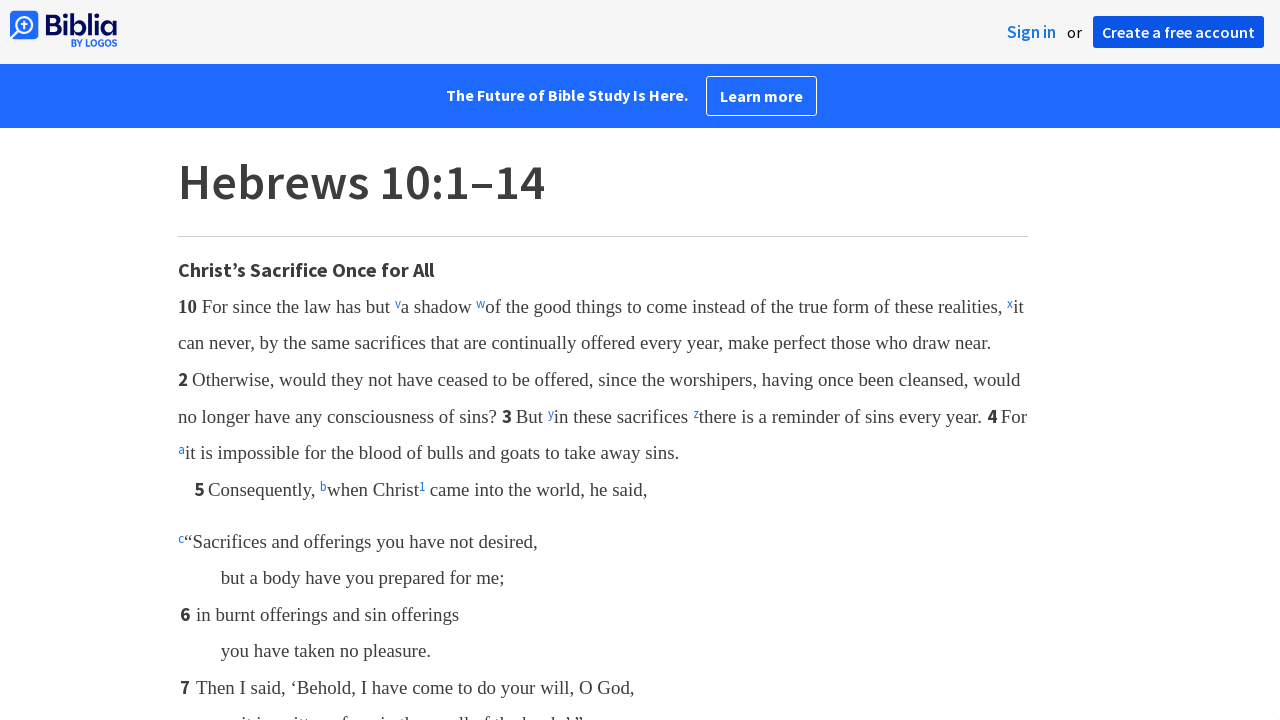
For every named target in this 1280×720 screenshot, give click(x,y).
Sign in (1031, 32)
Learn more (761, 96)
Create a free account (1178, 32)
